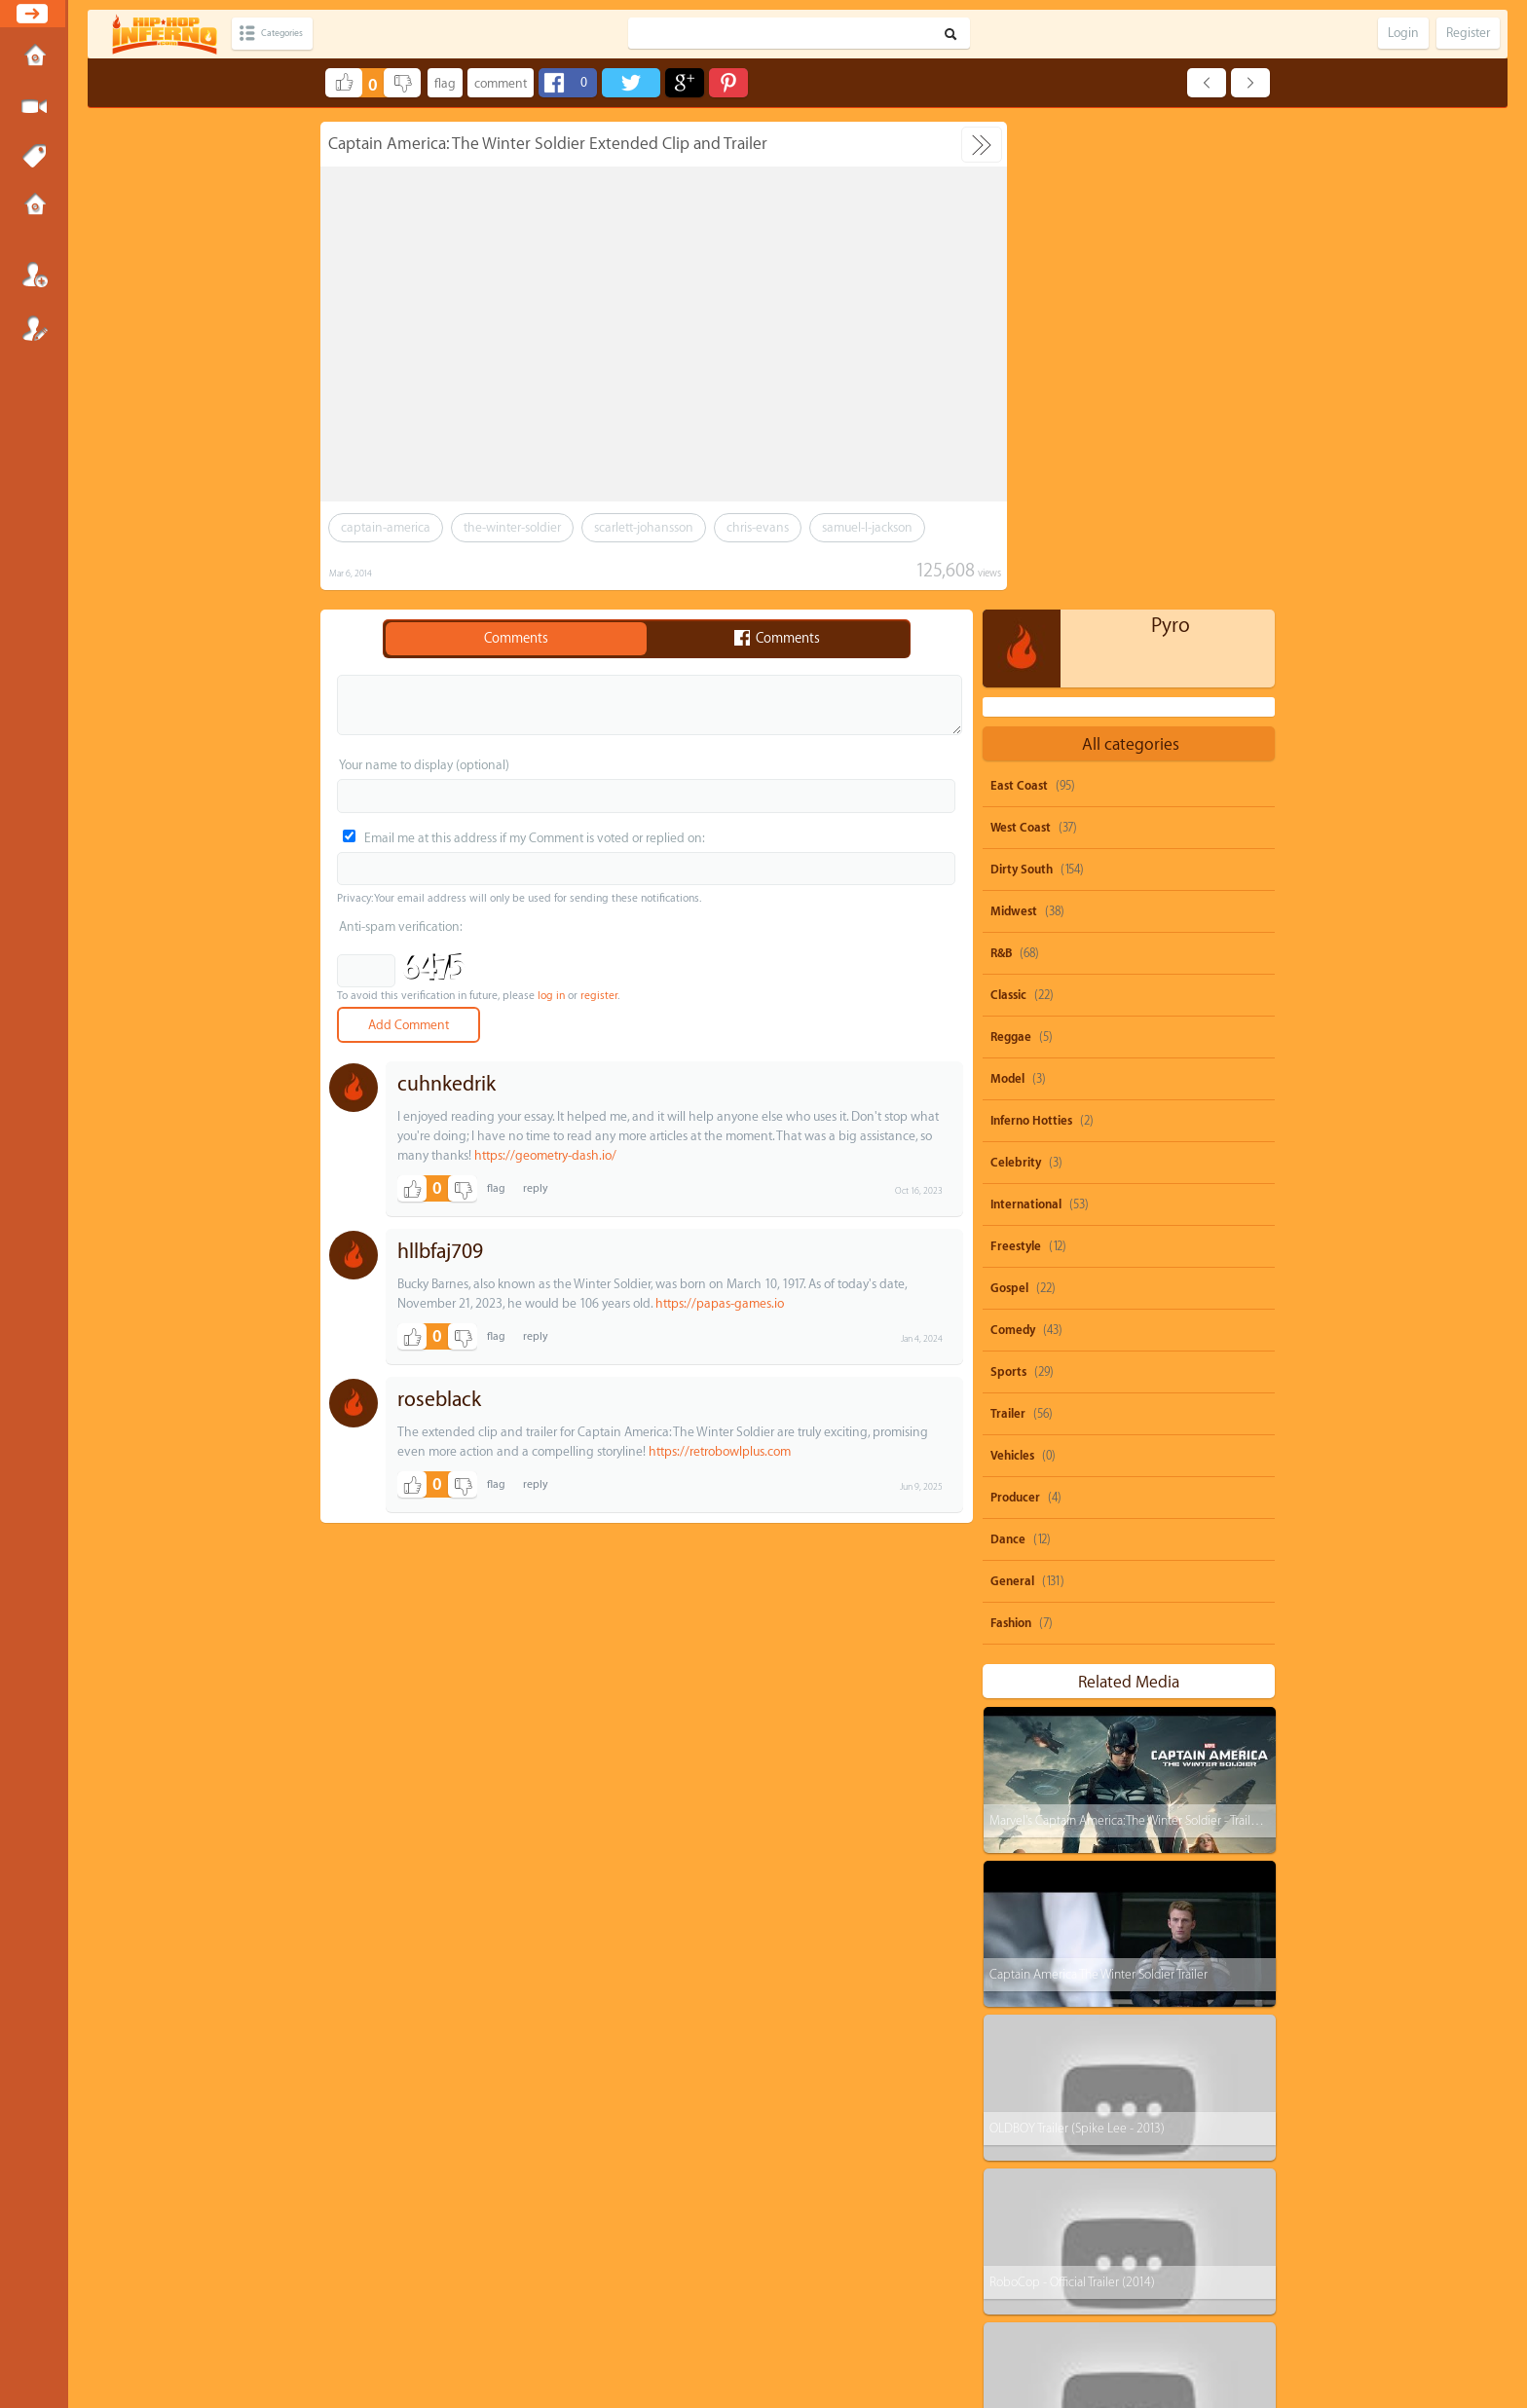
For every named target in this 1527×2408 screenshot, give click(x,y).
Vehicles (1012, 968)
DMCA (731, 2325)
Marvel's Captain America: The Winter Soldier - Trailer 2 (1129, 1332)
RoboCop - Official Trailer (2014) (1071, 1794)
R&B (1001, 465)
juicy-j (1142, 2127)
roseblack (439, 1400)
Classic (1008, 507)
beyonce (1207, 2053)
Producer (1015, 1010)
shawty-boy (1114, 2090)
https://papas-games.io (719, 1303)
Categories (294, 33)
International (1025, 716)
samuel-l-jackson (867, 527)
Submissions (34, 206)
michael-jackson (1157, 2238)
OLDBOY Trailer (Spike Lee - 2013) (1076, 1640)
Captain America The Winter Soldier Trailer (1097, 1486)
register (598, 995)
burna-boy (1197, 2201)
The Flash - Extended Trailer (1059, 1948)
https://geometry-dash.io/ (545, 1155)
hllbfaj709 (440, 1252)
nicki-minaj (1225, 2127)
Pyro (1170, 138)
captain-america (385, 527)
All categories (1130, 256)
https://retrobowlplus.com (720, 1451)
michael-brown (1119, 2164)
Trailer (1007, 926)
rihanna (1203, 2090)
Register (34, 328)
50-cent (1026, 2090)
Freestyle (1015, 758)
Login (34, 274)
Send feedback (688, 2325)
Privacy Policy (772, 2325)
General (1012, 1093)
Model (1007, 591)
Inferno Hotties (1031, 633)
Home (34, 57)
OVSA (812, 2325)
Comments (516, 639)
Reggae (1010, 549)
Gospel (1009, 800)
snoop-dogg (1037, 2053)
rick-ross (1110, 2201)
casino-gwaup (1042, 2238)
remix (1096, 2275)
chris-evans (757, 527)
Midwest (1013, 423)
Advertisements (855, 2325)
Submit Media (34, 107)
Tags (34, 156)
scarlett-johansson (643, 527)
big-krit (1217, 2164)
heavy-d (1027, 2201)
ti (1011, 2127)
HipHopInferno (774, 2343)
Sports (1008, 884)
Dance (1007, 1051)
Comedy (1012, 842)
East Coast (1019, 298)
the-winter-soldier (512, 527)
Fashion (1010, 1135)
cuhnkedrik (446, 1084)
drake (1071, 2127)
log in (551, 995)
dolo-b (1024, 2164)
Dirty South (1021, 382)
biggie (1024, 2275)
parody (1127, 2053)
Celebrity (1015, 675)
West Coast (1020, 340)
